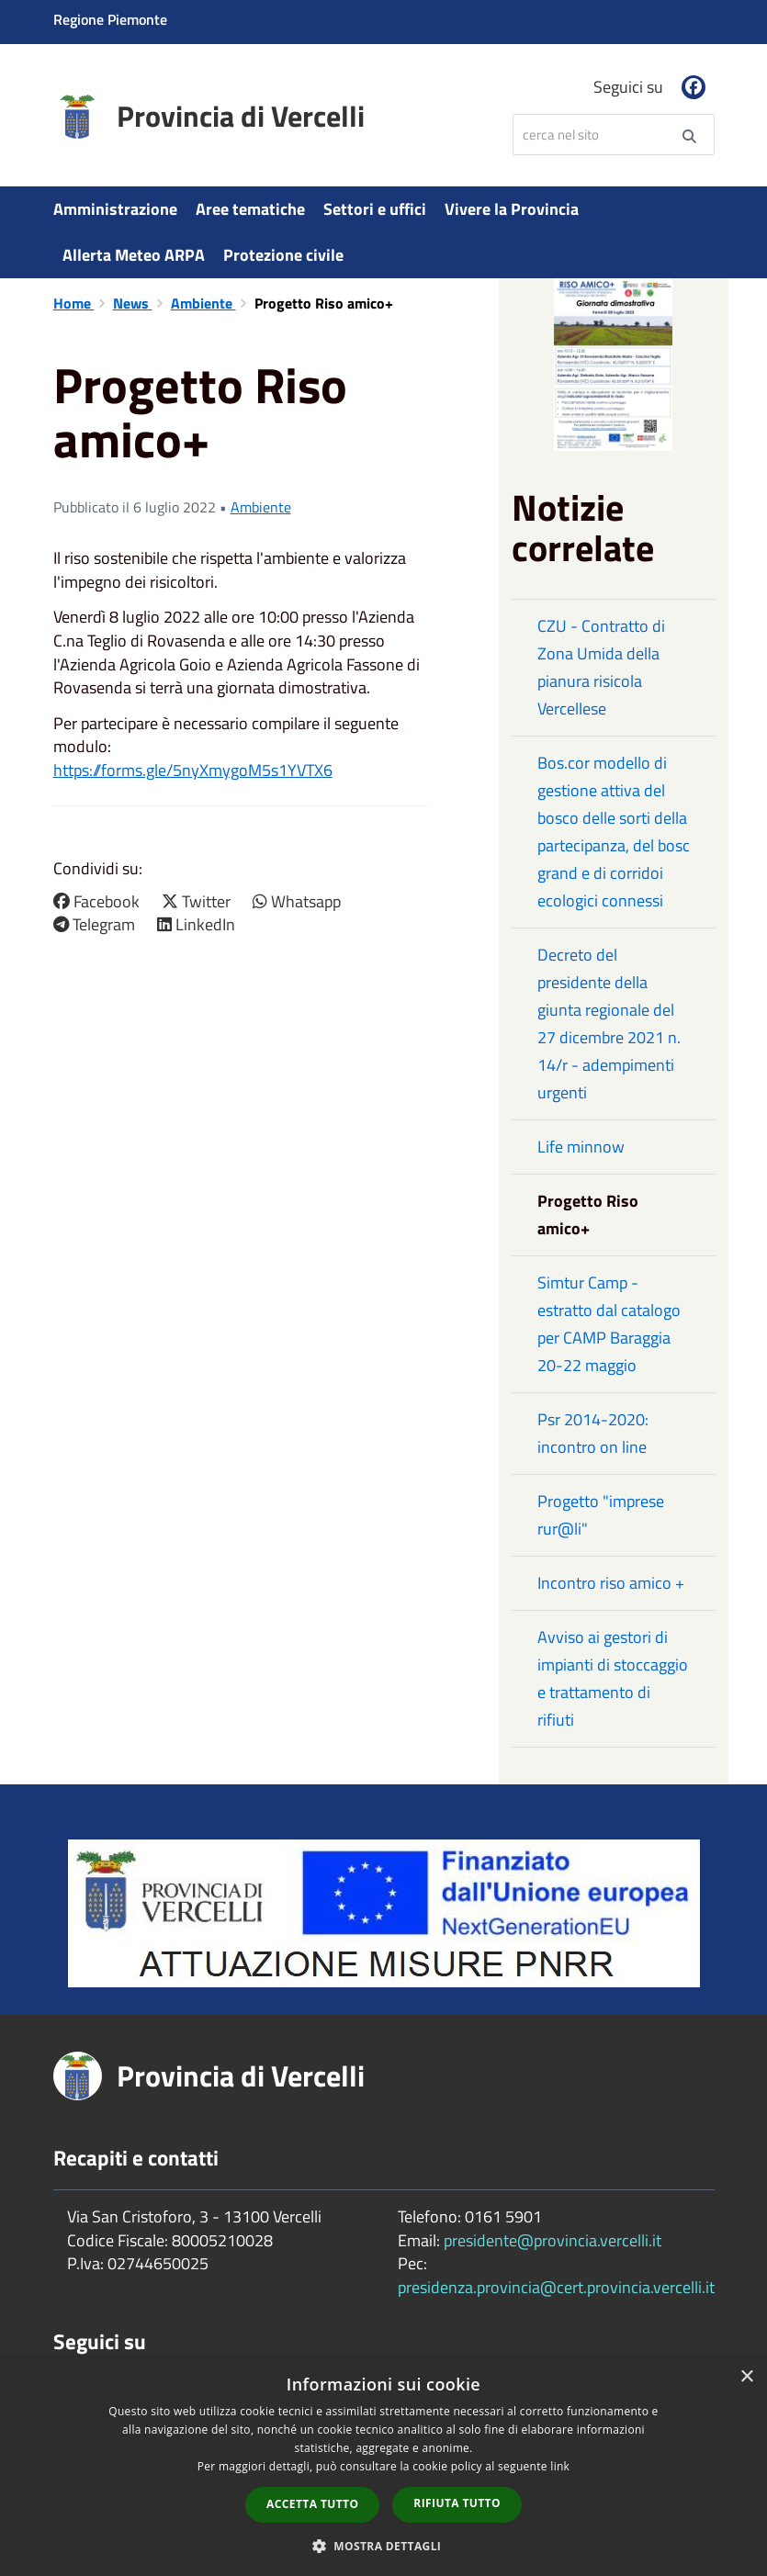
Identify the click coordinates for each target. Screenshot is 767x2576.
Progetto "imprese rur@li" (600, 1515)
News (132, 303)
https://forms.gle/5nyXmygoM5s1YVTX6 (193, 770)
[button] (384, 2545)
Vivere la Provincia (512, 209)
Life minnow (581, 1146)
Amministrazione (115, 209)
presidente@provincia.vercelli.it (552, 2240)
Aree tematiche (250, 209)
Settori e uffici (374, 209)
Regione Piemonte (110, 19)
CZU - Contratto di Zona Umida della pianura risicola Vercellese (601, 667)
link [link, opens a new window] (560, 2466)
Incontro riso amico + (610, 1582)
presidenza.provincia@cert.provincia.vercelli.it (556, 2287)
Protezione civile (283, 254)
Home (74, 303)
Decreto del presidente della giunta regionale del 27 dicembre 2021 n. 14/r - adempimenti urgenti (609, 1023)
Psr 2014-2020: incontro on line (593, 1433)
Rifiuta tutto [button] (457, 2503)
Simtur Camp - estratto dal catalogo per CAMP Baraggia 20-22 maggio (609, 1324)
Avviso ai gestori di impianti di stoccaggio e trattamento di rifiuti (612, 1678)
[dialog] (383, 2466)
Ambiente (203, 303)
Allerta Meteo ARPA (133, 254)
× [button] (746, 2377)
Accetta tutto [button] (312, 2504)
